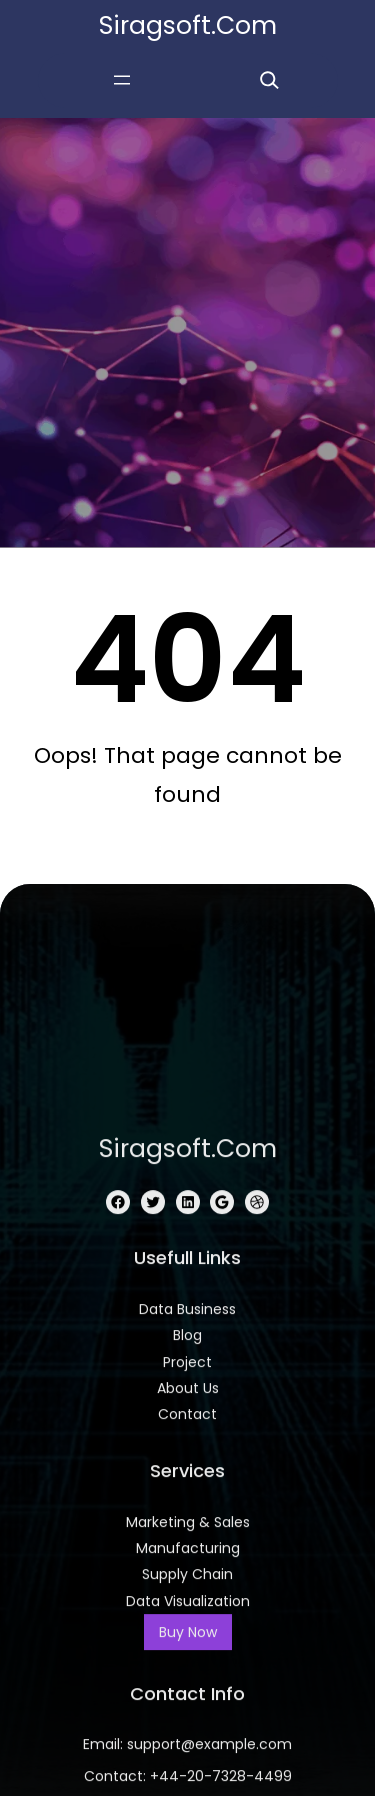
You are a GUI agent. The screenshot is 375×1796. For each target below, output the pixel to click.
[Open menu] (122, 80)
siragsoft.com (188, 25)
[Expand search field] (269, 80)
